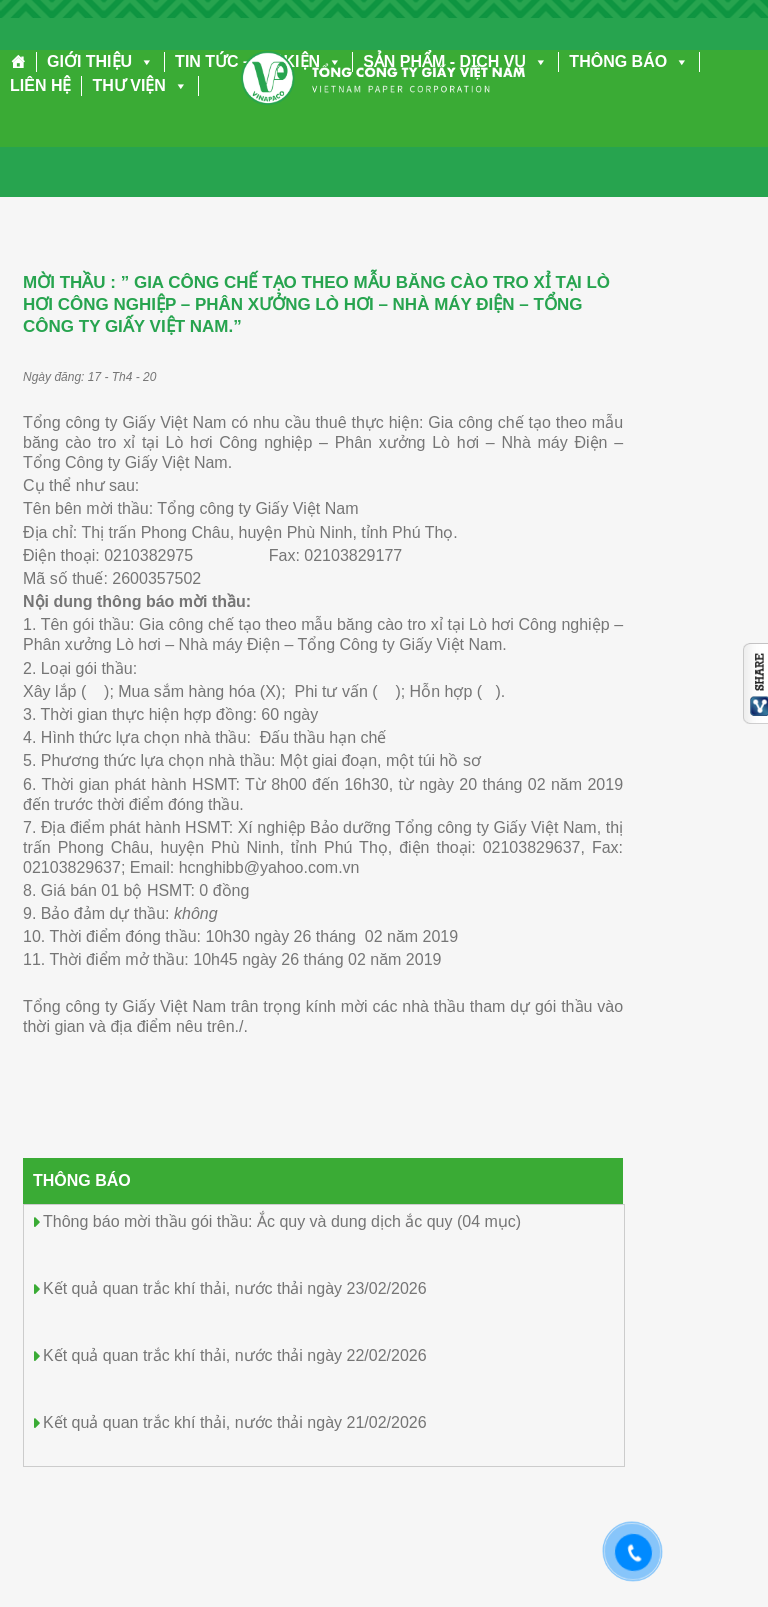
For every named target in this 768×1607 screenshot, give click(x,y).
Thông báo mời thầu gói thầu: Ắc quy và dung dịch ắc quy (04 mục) (282, 1221)
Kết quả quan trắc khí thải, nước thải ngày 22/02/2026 (235, 1355)
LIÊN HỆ (40, 85)
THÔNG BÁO (629, 61)
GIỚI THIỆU (100, 61)
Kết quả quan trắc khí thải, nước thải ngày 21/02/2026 (235, 1422)
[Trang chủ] (18, 62)
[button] (143, 61)
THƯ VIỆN (139, 85)
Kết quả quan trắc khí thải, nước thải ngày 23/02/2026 (235, 1288)
